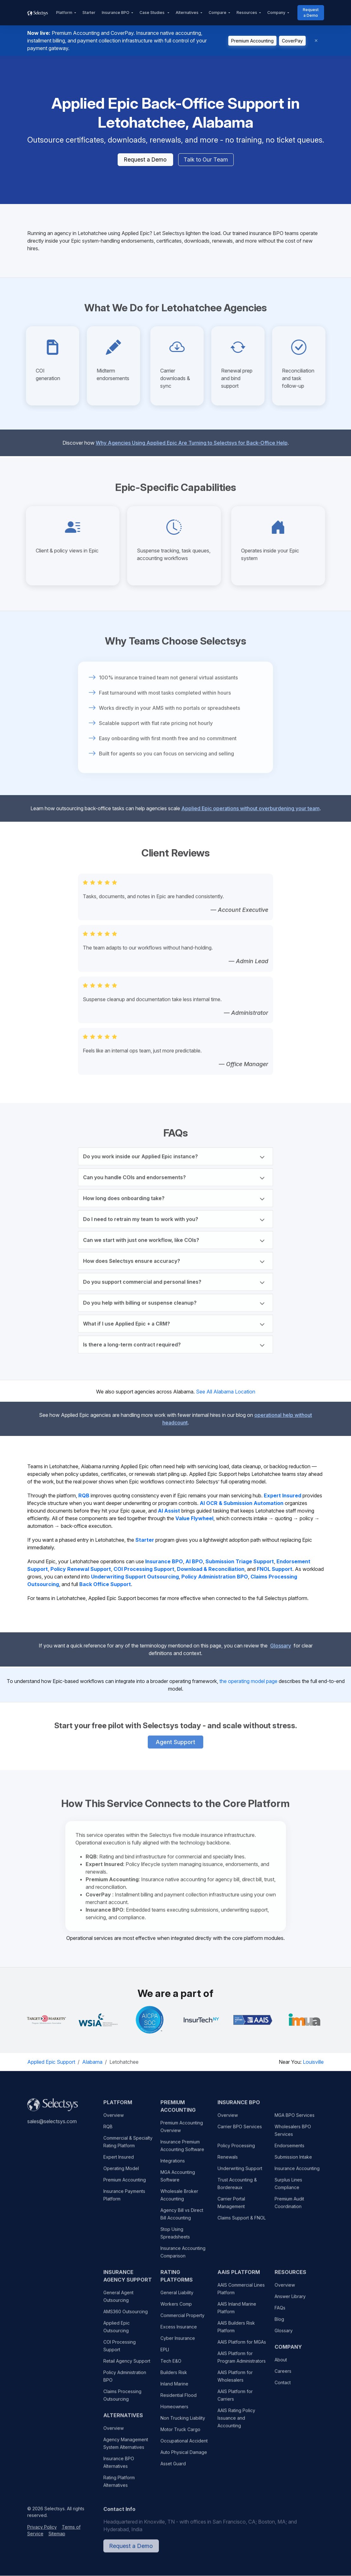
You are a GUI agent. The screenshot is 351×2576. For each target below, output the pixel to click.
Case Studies (153, 12)
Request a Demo (311, 12)
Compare (217, 12)
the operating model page (248, 1681)
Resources (247, 12)
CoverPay (292, 40)
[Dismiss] (316, 40)
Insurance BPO (115, 12)
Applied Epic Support (51, 2062)
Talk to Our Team (205, 160)
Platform (64, 12)
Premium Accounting (252, 40)
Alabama (92, 2062)
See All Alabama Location (225, 1392)
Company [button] (276, 12)
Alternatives (187, 12)
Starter (88, 12)
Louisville (313, 2062)
